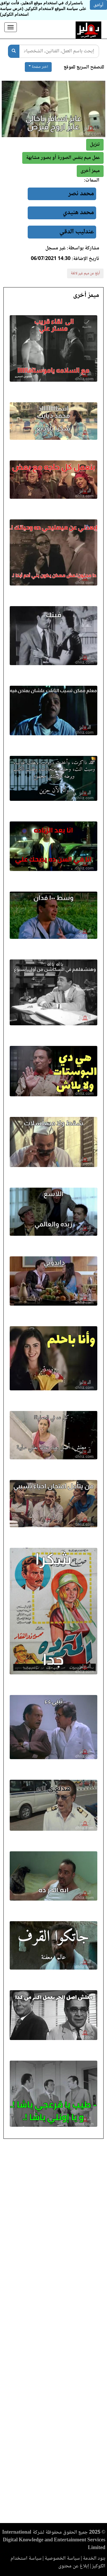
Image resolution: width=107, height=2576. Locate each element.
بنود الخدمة (94, 2558)
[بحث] (13, 51)
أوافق (98, 5)
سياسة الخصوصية (62, 2558)
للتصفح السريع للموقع (84, 67)
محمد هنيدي (78, 212)
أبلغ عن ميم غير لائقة (85, 273)
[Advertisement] (53, 2332)
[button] (90, 171)
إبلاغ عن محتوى (73, 2566)
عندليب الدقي (76, 232)
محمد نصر (81, 194)
